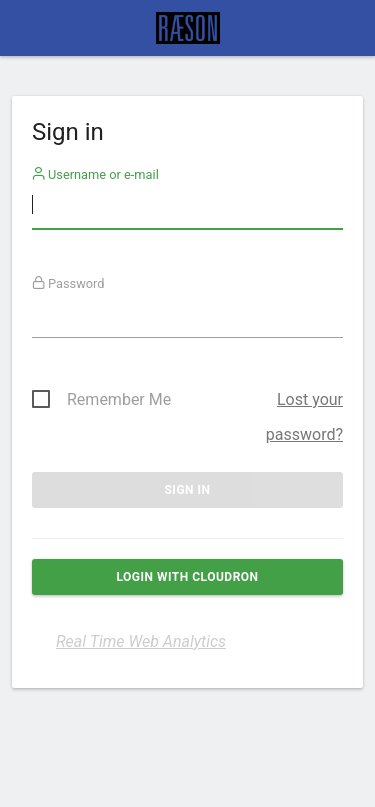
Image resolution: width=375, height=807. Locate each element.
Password (68, 283)
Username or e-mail (95, 174)
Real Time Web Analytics (141, 641)
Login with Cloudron (187, 577)
